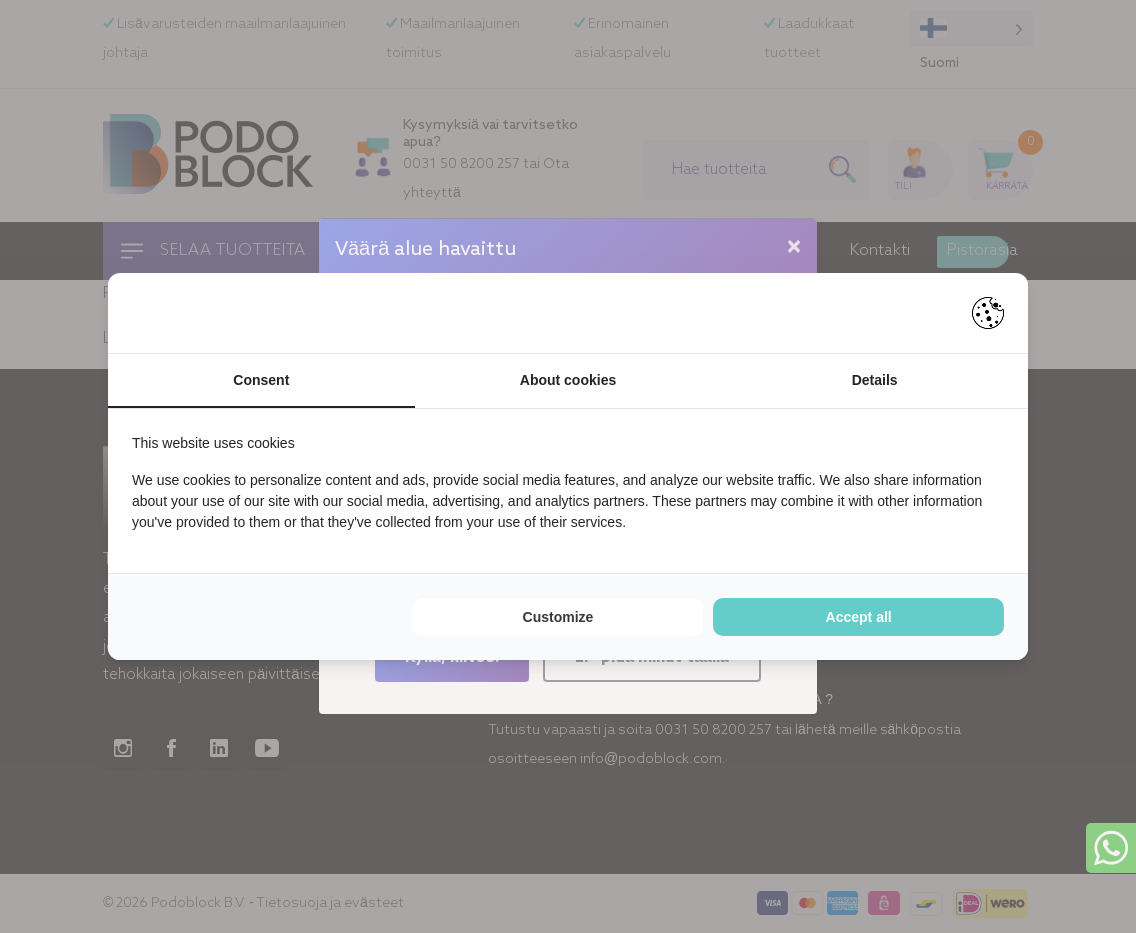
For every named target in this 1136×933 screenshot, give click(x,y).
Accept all (859, 617)
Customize (558, 617)
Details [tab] (875, 380)
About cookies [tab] (568, 380)
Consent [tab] (261, 380)
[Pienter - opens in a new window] (988, 313)
